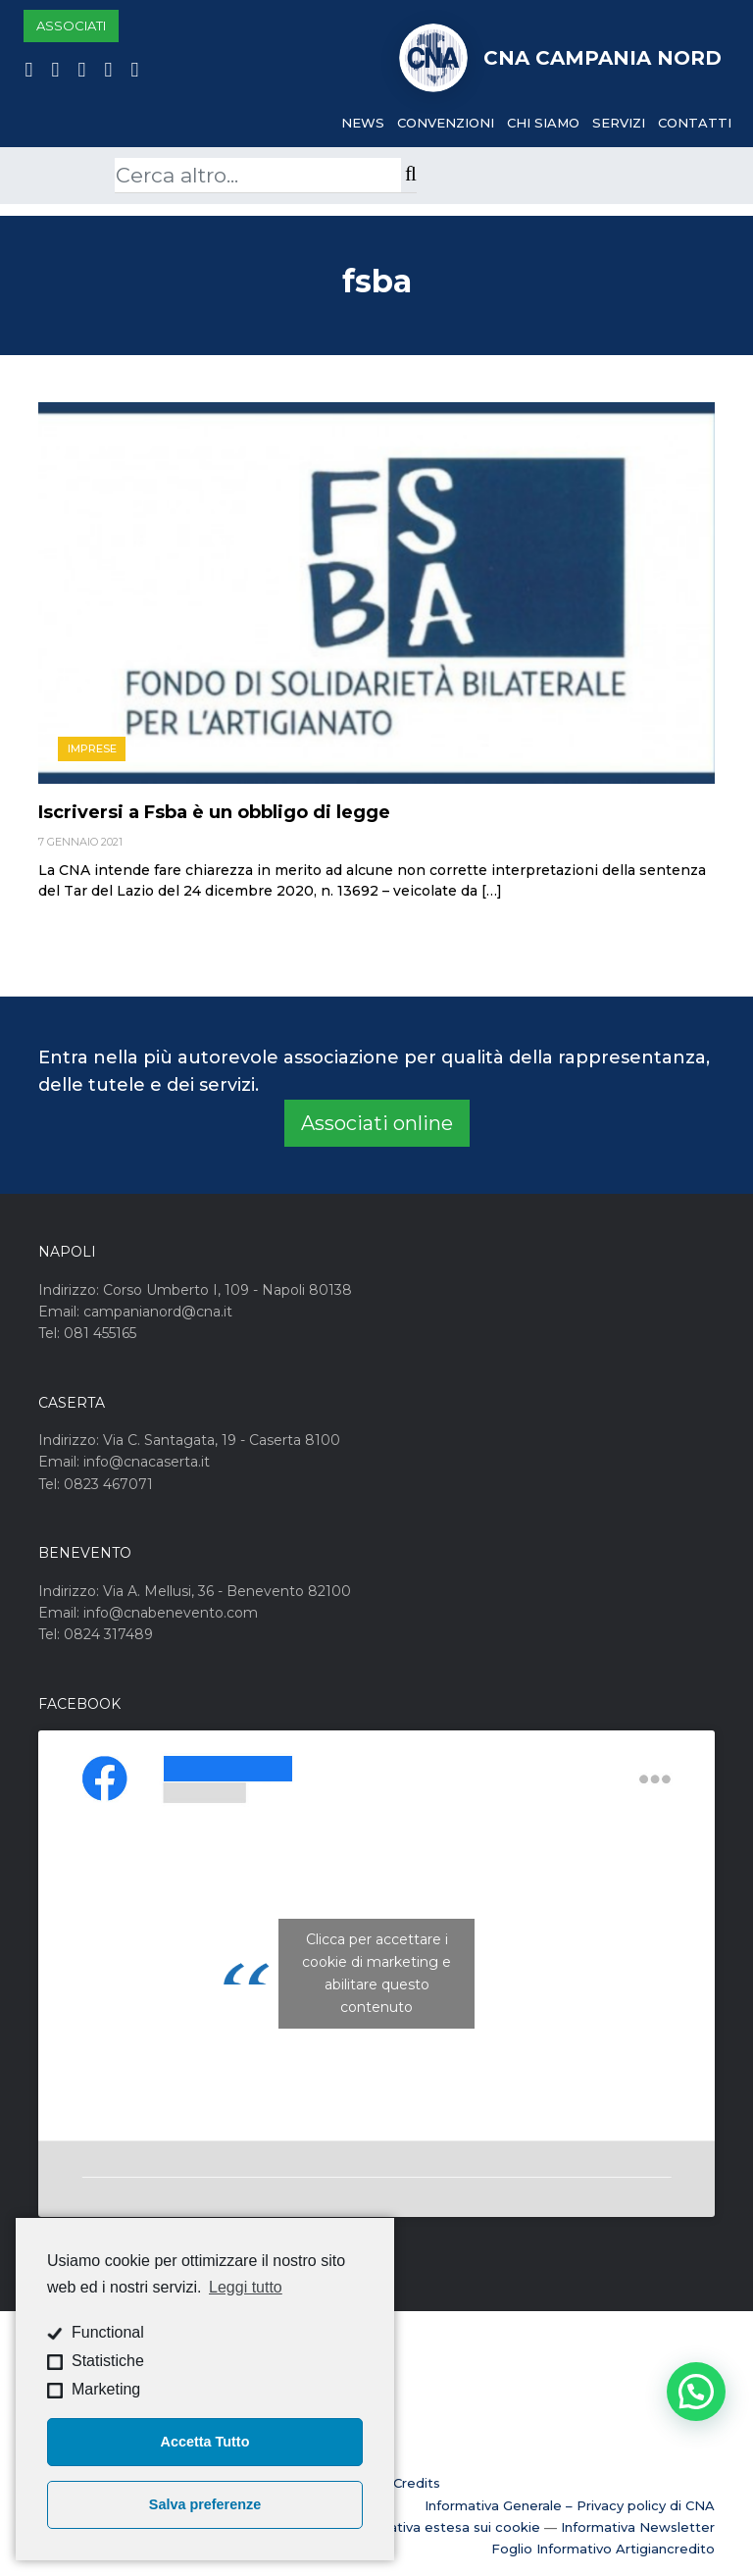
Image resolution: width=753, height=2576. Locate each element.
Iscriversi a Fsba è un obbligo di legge (214, 812)
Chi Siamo (543, 122)
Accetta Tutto (205, 2441)
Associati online (377, 1123)
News (362, 122)
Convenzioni (445, 122)
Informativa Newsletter (638, 2527)
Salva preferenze (205, 2504)
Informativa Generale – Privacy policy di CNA (570, 2505)
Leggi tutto (245, 2287)
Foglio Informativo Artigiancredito (603, 2548)
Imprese (92, 748)
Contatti (694, 122)
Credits (416, 2483)
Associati (71, 25)
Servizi (618, 122)
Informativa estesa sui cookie (443, 2527)
